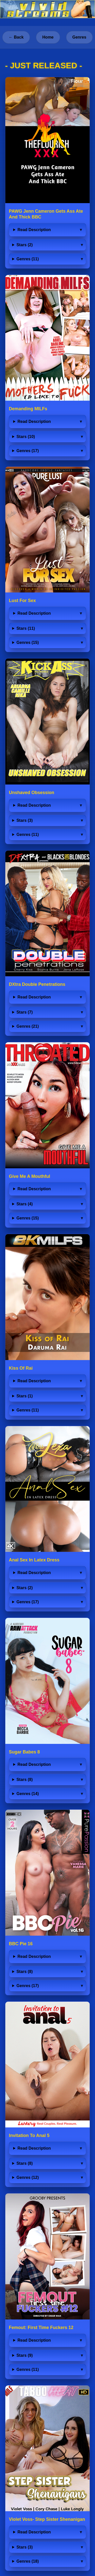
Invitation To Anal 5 (29, 2135)
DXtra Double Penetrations (37, 984)
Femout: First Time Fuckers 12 (41, 2327)
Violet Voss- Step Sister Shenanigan (47, 2519)
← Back (16, 37)
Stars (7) (24, 1012)
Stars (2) (24, 245)
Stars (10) (25, 436)
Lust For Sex (22, 600)
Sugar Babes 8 (24, 1751)
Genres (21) (27, 1026)
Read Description (34, 230)
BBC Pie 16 (21, 1943)
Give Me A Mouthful (29, 1176)
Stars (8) (24, 1779)
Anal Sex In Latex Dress (34, 1559)
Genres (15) (27, 642)
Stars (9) (24, 2355)
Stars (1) (24, 1396)
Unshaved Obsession (31, 792)
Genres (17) (27, 451)
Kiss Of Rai (21, 1368)
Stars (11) (25, 628)
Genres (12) (27, 2177)
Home (47, 37)
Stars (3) (24, 820)
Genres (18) (27, 2561)
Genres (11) (27, 259)
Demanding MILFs (28, 408)
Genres (79, 37)
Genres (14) (27, 1794)
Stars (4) (24, 1204)
